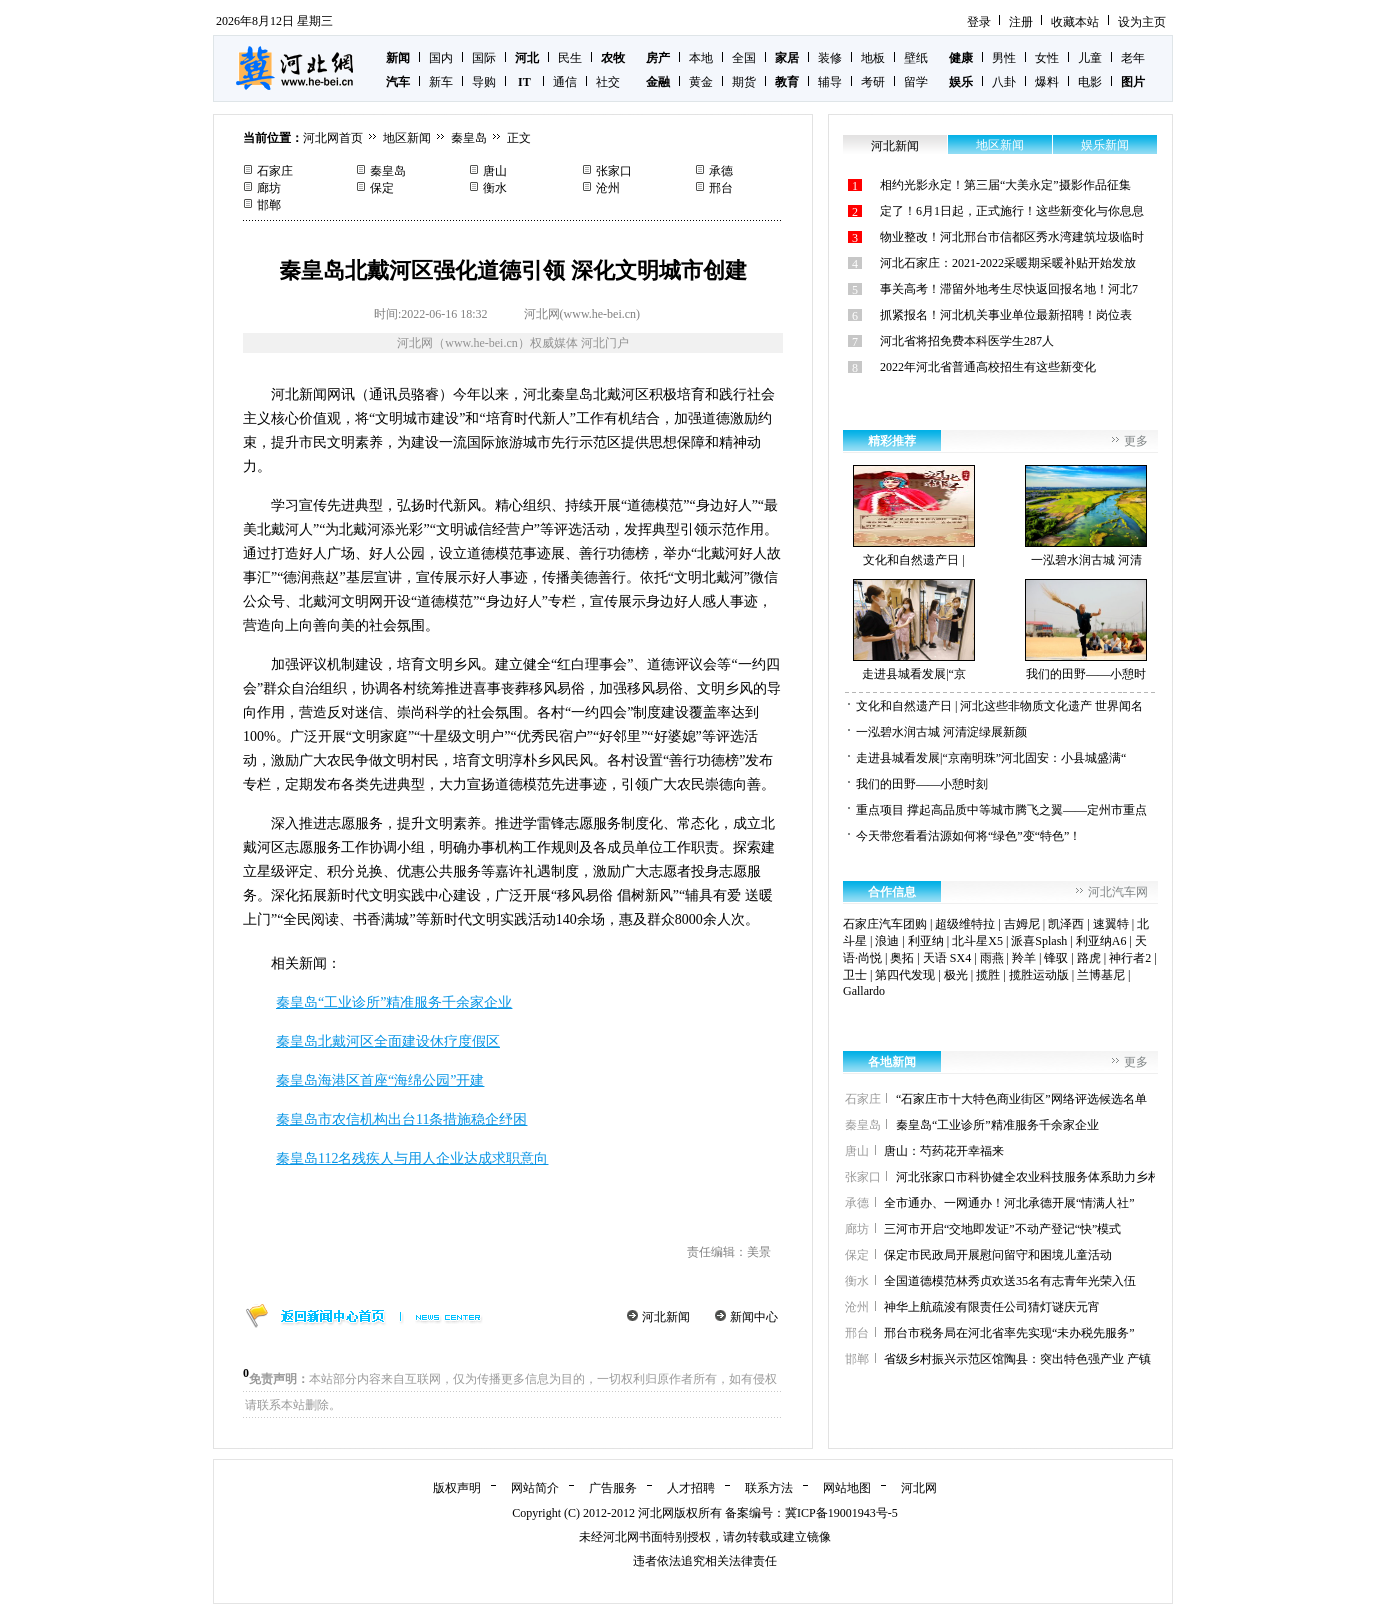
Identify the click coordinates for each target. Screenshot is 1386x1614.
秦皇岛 (469, 138)
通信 (565, 82)
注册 (1021, 22)
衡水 (495, 188)
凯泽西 (1066, 924)
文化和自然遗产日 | (914, 516)
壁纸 (916, 58)
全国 (744, 58)
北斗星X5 (977, 941)
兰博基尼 (1101, 975)
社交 (608, 82)
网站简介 (535, 1488)
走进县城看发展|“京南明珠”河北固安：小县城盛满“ (991, 758)
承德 (721, 171)
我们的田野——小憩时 (1086, 630)
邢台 (721, 188)
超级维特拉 (965, 924)
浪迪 (887, 941)
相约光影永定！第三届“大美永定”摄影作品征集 (1005, 185)
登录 (979, 22)
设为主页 (1142, 22)
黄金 (701, 82)
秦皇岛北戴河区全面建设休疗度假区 (388, 1041)
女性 (1047, 58)
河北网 (919, 1488)
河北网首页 (333, 138)
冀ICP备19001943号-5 (841, 1513)
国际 (484, 58)
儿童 (1090, 58)
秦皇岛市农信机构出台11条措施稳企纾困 (401, 1119)
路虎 (1089, 958)
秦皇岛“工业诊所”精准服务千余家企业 (394, 1002)
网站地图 (847, 1488)
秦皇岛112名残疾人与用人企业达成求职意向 (412, 1158)
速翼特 (1111, 924)
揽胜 (988, 975)
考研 (873, 82)
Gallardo (864, 991)
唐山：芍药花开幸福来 (944, 1151)
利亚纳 (926, 941)
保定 (382, 188)
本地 (701, 58)
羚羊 (1024, 958)
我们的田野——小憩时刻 (922, 784)
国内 (441, 58)
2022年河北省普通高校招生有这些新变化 (988, 367)
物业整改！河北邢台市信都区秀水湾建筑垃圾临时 (1012, 237)
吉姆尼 (1022, 924)
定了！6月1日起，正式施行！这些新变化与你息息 (1012, 211)
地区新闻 (407, 138)
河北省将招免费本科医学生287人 (967, 341)
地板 (873, 58)
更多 (1136, 441)
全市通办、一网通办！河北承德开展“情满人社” (1009, 1203)
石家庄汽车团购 (885, 924)
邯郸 (269, 205)
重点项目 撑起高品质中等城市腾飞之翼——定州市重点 (1001, 810)
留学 (916, 82)
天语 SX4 (947, 958)
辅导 (830, 82)
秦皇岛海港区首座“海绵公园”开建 (380, 1080)
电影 (1090, 82)
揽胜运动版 (1039, 975)
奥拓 (902, 958)
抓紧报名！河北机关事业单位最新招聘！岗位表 (1006, 315)
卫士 (855, 975)
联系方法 (769, 1488)
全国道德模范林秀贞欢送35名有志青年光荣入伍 (1010, 1281)
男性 (1004, 58)
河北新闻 (666, 1317)
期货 (744, 82)
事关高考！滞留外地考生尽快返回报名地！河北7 (1009, 289)
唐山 (495, 171)
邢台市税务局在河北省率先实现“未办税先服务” (1009, 1333)
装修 (830, 58)
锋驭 (1056, 958)
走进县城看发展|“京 (914, 630)
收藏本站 (1075, 22)
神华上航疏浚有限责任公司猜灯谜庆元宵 (992, 1307)
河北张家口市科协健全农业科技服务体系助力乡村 (1028, 1177)
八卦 (1004, 82)
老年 (1133, 58)
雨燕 (992, 958)
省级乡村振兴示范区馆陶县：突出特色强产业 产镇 (1017, 1359)
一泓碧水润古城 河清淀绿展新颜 (941, 732)
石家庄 (275, 171)
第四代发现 (905, 975)
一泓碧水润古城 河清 (1086, 516)
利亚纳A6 (1101, 941)
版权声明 (457, 1488)
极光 (956, 975)
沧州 (608, 188)
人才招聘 (691, 1488)
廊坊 (269, 188)
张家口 (614, 171)
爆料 (1047, 82)
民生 (570, 58)
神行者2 (1130, 958)
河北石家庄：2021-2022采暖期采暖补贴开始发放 (1008, 263)
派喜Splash (1039, 941)
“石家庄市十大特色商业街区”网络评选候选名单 (1021, 1099)
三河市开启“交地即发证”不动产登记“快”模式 (1002, 1229)
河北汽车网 (1118, 892)
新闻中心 (754, 1317)
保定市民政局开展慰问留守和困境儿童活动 (998, 1255)
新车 (441, 82)
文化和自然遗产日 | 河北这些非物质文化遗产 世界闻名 (999, 706)
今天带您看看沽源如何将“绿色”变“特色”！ (968, 836)
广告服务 (613, 1488)
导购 (484, 82)
